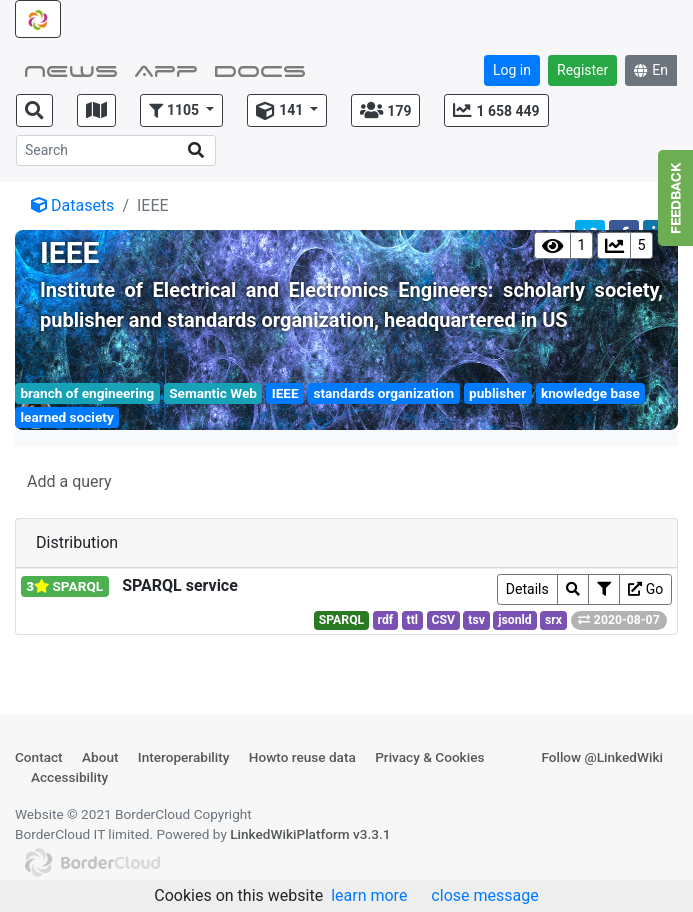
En (651, 70)
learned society (66, 417)
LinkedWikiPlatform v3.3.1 (310, 834)
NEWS (71, 69)
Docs (260, 69)
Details (527, 589)
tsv (476, 620)
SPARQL (342, 620)
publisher (497, 393)
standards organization (384, 393)
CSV (443, 620)
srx (553, 620)
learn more (369, 895)
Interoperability (184, 757)
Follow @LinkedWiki (602, 757)
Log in (512, 70)
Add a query (69, 481)
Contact (39, 757)
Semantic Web (213, 393)
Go (646, 589)
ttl (413, 620)
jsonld (514, 620)
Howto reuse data (302, 757)
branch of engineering (87, 393)
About (100, 757)
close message (484, 895)
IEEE (285, 393)
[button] (181, 110)
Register (582, 70)
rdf (386, 620)
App (166, 69)
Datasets (72, 205)
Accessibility (69, 777)
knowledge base (590, 393)
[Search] (116, 150)
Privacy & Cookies (429, 757)
